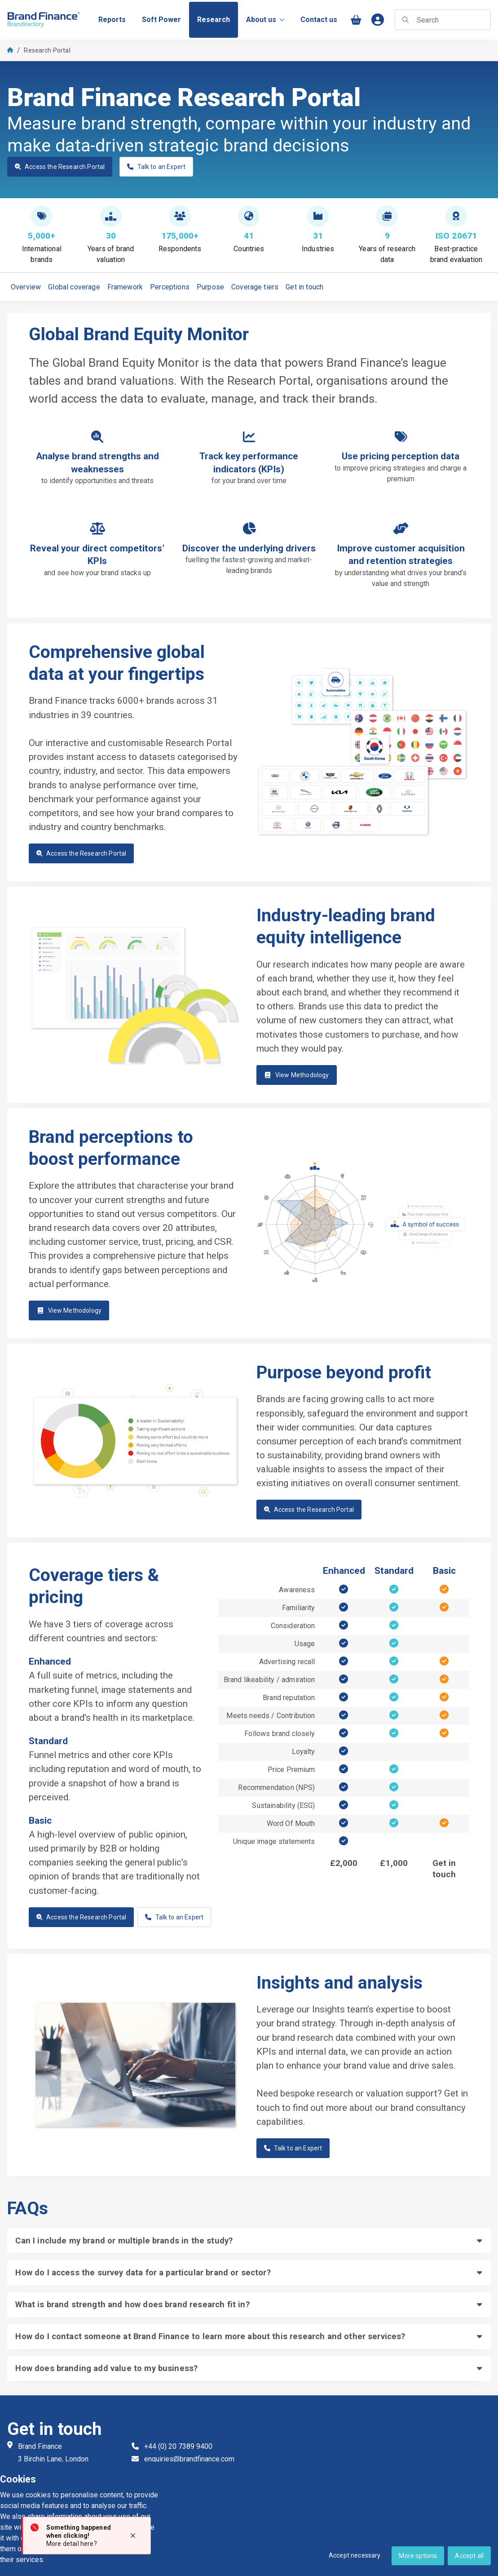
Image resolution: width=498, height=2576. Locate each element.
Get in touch (304, 287)
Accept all (469, 2555)
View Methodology (296, 1075)
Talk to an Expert (156, 166)
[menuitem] (112, 20)
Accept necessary (355, 2555)
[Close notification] (133, 2535)
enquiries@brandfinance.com (189, 2459)
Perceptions (170, 287)
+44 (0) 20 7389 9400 (178, 2446)
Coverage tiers (254, 287)
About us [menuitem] (265, 19)
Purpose (210, 287)
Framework (125, 287)
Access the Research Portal (60, 166)
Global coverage (74, 287)
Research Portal (47, 50)
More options (418, 2555)
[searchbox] (443, 19)
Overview (26, 287)
